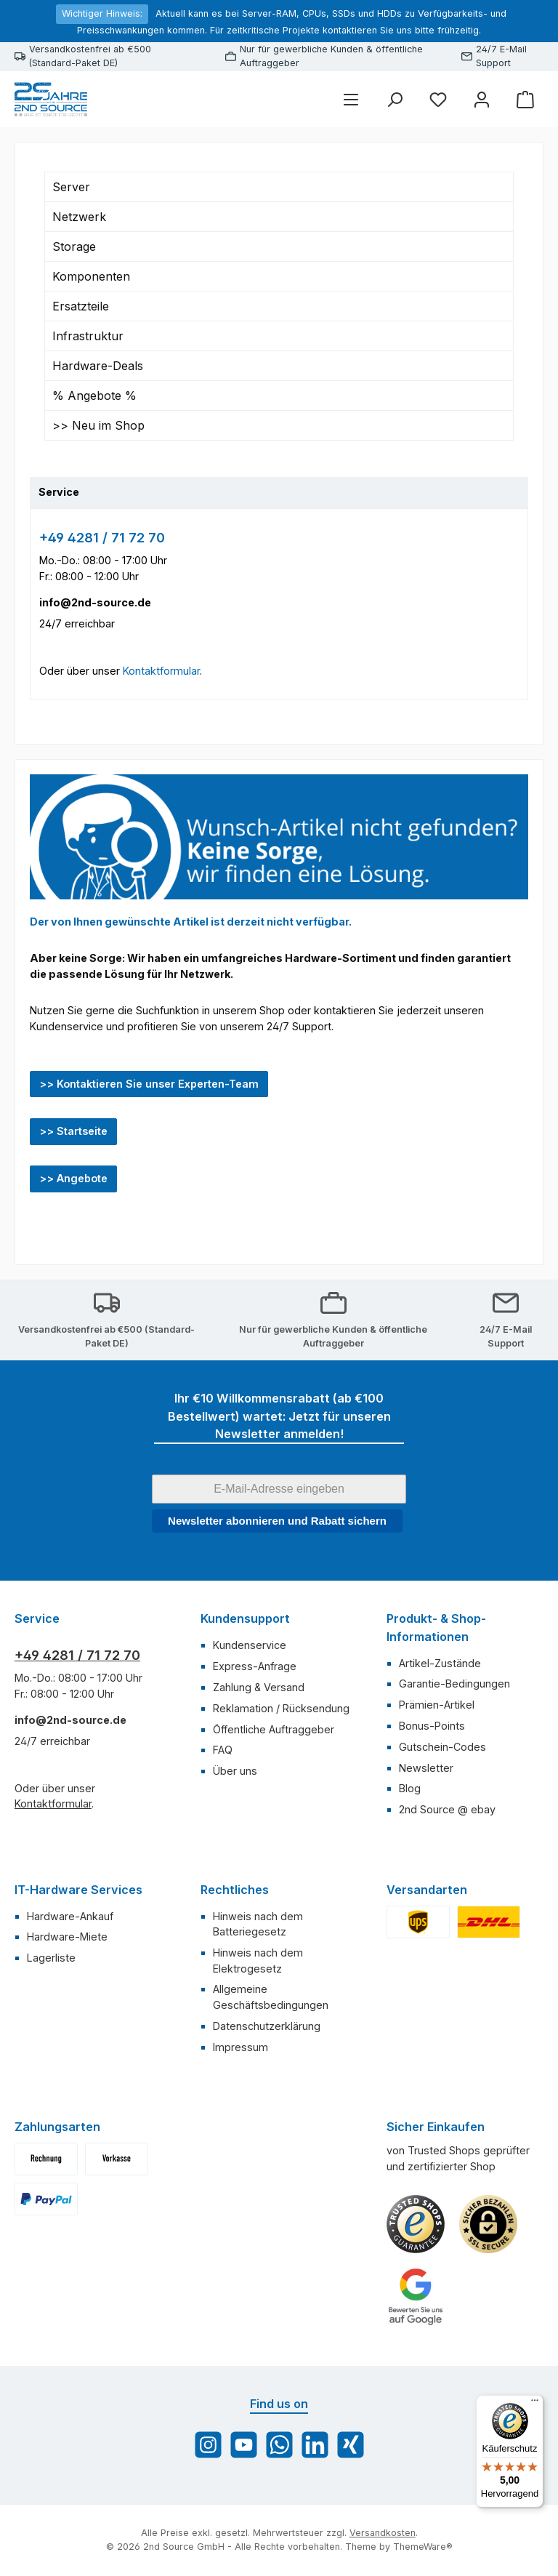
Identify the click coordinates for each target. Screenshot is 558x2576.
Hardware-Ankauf (70, 1916)
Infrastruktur (88, 336)
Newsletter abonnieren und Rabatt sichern (277, 1520)
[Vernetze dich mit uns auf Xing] (350, 2444)
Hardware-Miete (67, 1936)
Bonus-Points (432, 1726)
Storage (74, 246)
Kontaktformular (161, 671)
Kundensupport (245, 1618)
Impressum (240, 2047)
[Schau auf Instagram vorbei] (208, 2444)
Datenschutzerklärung (266, 2026)
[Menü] (351, 99)
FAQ (222, 1750)
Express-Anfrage (254, 1666)
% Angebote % (94, 395)
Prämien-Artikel (436, 1704)
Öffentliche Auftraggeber (273, 1729)
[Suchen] (394, 99)
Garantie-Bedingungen (454, 1683)
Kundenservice (249, 1645)
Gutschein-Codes (442, 1747)
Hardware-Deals (97, 365)
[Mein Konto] (482, 99)
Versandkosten (382, 2532)
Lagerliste (51, 1957)
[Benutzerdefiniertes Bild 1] (416, 2224)
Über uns (235, 1771)
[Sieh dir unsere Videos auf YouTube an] (243, 2444)
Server (71, 187)
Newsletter (426, 1768)
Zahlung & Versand (258, 1687)
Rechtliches (235, 1889)
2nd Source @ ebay (447, 1809)
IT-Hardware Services (78, 1889)
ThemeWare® (423, 2546)
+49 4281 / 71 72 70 (102, 537)
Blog (410, 1788)
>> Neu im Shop (98, 425)
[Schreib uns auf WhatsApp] (279, 2444)
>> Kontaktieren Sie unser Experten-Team (149, 1084)
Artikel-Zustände (440, 1663)
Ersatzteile (80, 306)
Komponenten (91, 276)
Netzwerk (79, 216)
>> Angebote (73, 1178)
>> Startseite (73, 1131)
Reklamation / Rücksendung (281, 1708)
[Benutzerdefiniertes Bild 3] (416, 2297)
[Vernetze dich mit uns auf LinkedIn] (315, 2444)
